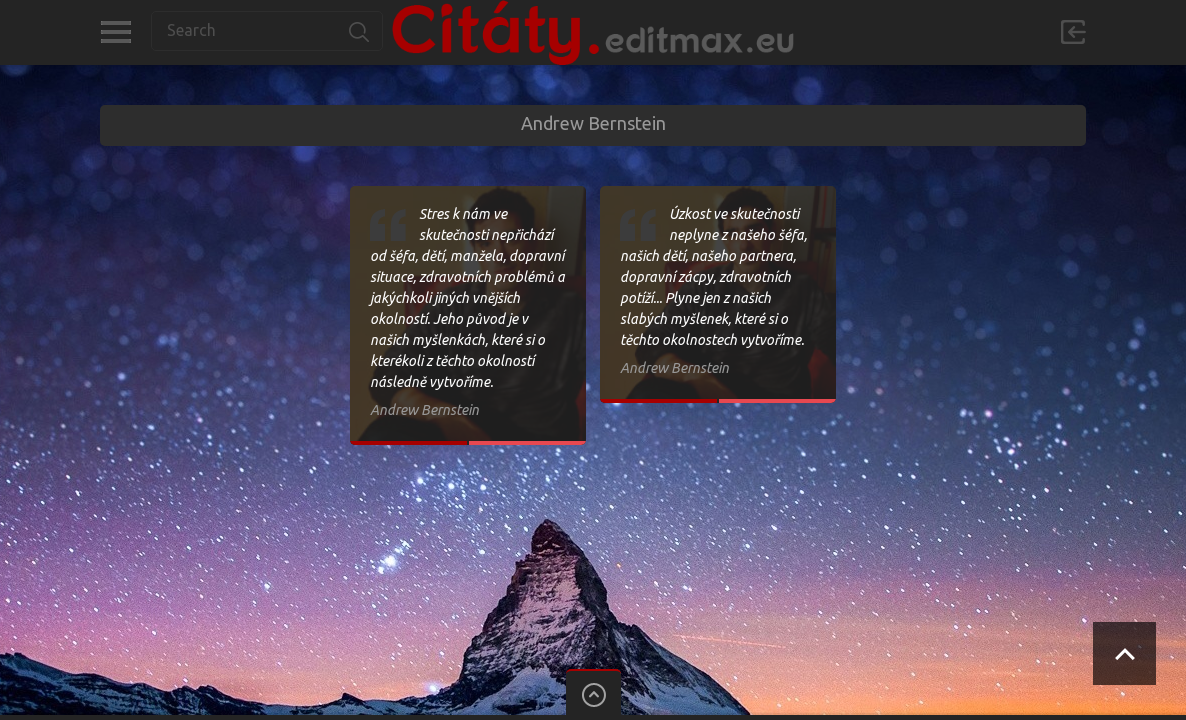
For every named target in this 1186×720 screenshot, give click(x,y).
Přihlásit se (1073, 32)
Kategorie (115, 32)
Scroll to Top (1124, 653)
